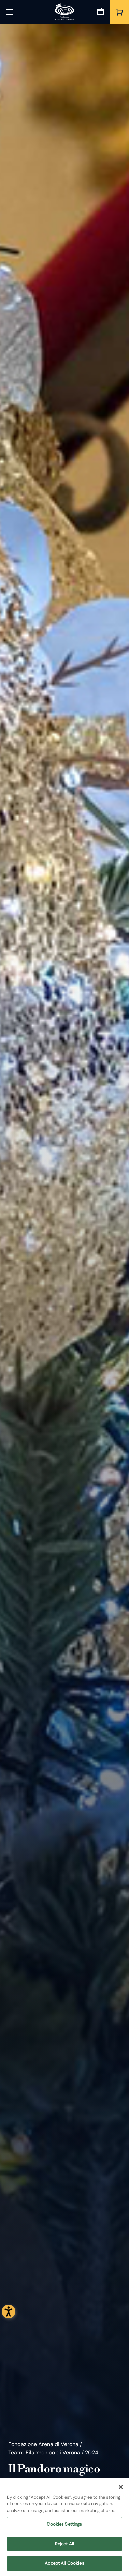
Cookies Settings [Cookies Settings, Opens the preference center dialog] (64, 2526)
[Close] (120, 2488)
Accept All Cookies (64, 2565)
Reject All (64, 2545)
